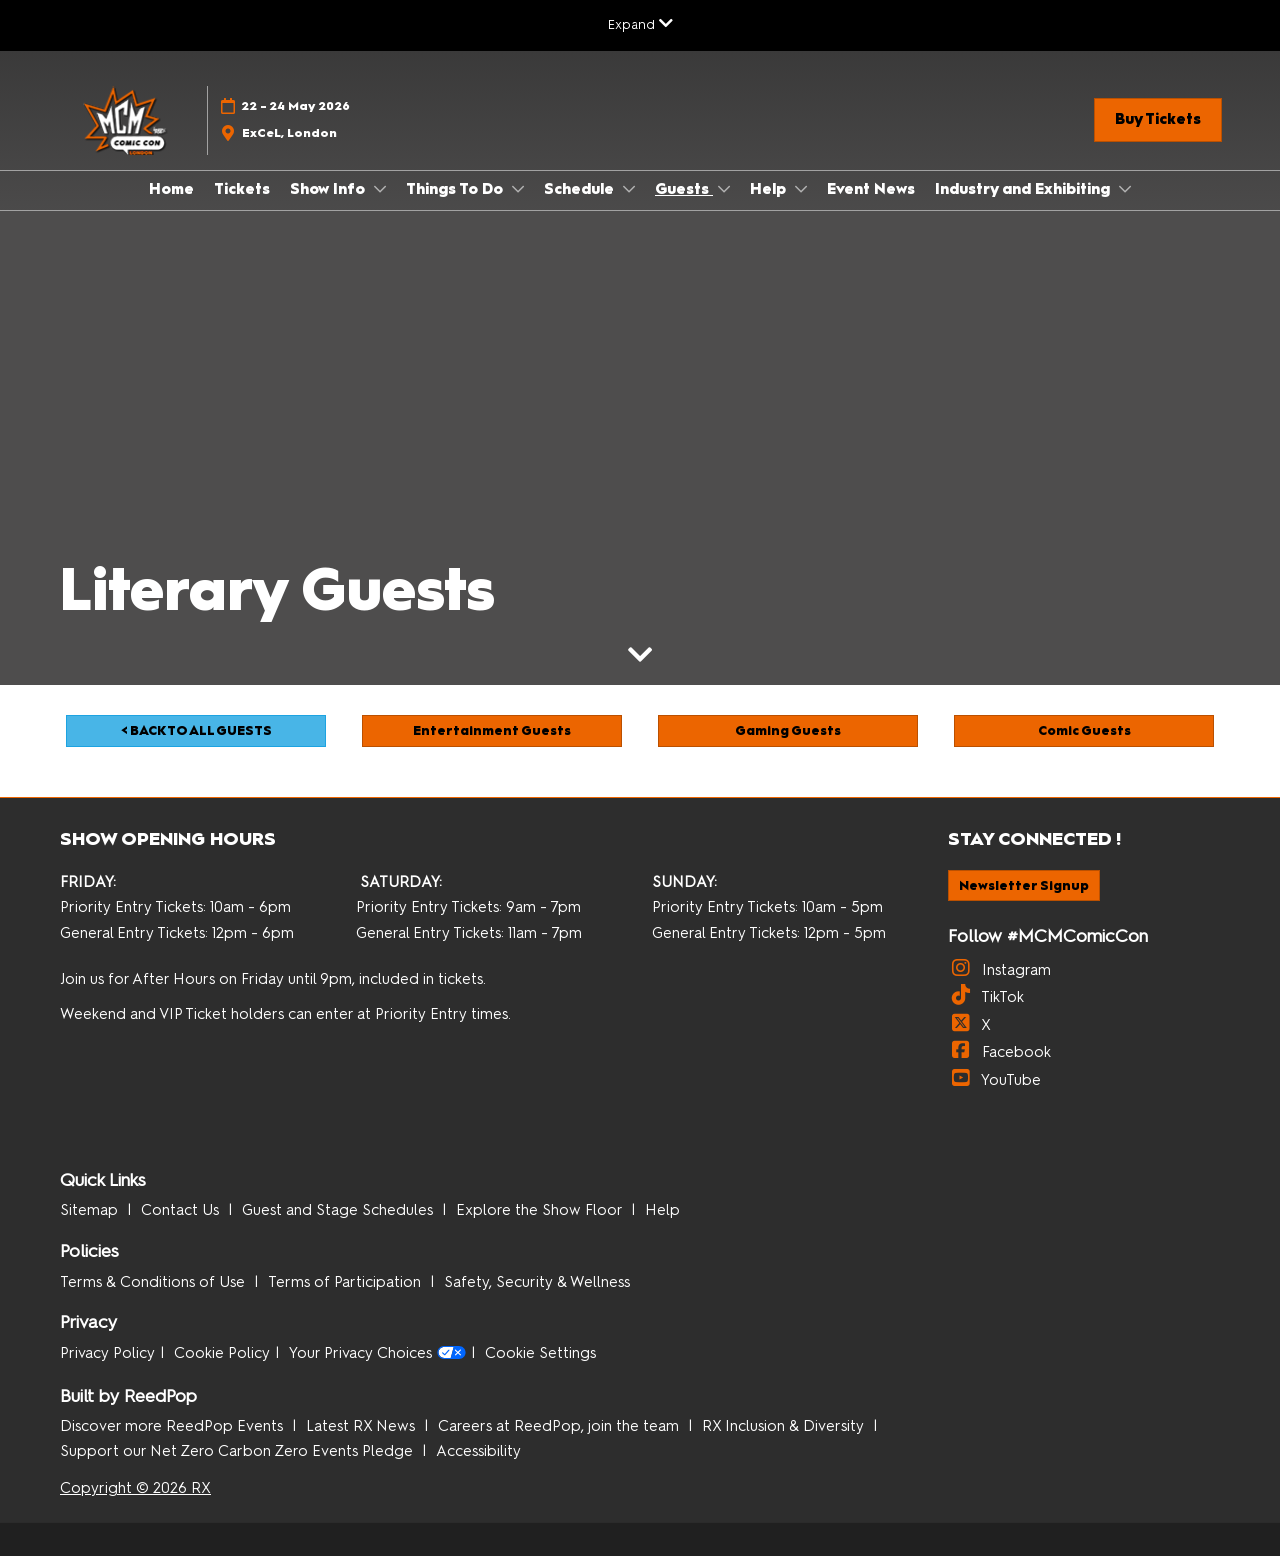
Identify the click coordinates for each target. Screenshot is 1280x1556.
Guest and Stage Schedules (339, 1210)
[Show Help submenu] (801, 189)
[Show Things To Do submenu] (518, 189)
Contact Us (182, 1210)
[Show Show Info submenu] (380, 189)
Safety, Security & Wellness (537, 1282)
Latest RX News (362, 1426)
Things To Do (456, 189)
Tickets (242, 189)
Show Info (329, 189)
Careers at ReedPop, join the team (560, 1426)
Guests (684, 189)
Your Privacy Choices (377, 1354)
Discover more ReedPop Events (173, 1426)
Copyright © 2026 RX (135, 1488)
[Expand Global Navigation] (640, 24)
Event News (871, 189)
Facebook (999, 1052)
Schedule (581, 189)
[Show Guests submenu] (724, 189)
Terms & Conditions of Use (154, 1282)
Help (770, 189)
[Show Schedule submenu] (629, 189)
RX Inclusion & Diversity (785, 1426)
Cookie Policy (222, 1353)
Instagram (999, 970)
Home (171, 189)
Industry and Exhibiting (1024, 189)
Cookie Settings (540, 1353)
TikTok (986, 997)
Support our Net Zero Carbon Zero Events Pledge (238, 1451)
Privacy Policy (107, 1353)
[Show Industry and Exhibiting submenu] (1125, 189)
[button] (1158, 120)
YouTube (994, 1080)
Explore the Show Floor (541, 1210)
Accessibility (478, 1451)
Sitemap (91, 1210)
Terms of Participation (346, 1282)
